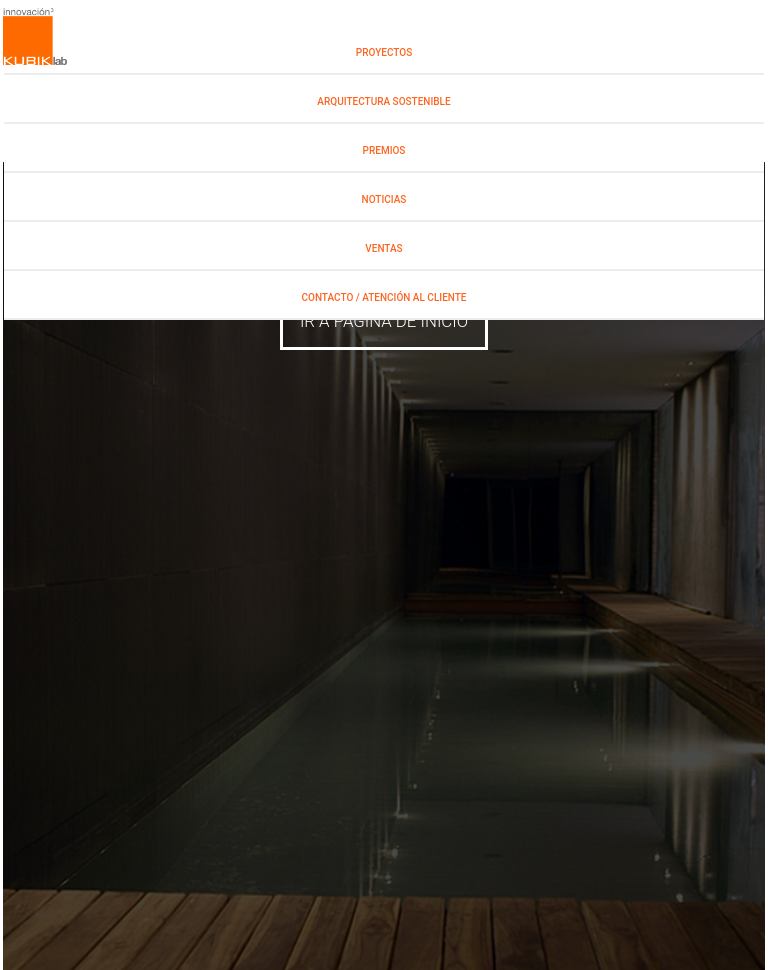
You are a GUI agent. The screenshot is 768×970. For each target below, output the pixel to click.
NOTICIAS (384, 199)
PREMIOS (384, 150)
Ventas (383, 248)
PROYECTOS (384, 52)
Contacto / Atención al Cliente (384, 297)
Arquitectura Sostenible (383, 101)
